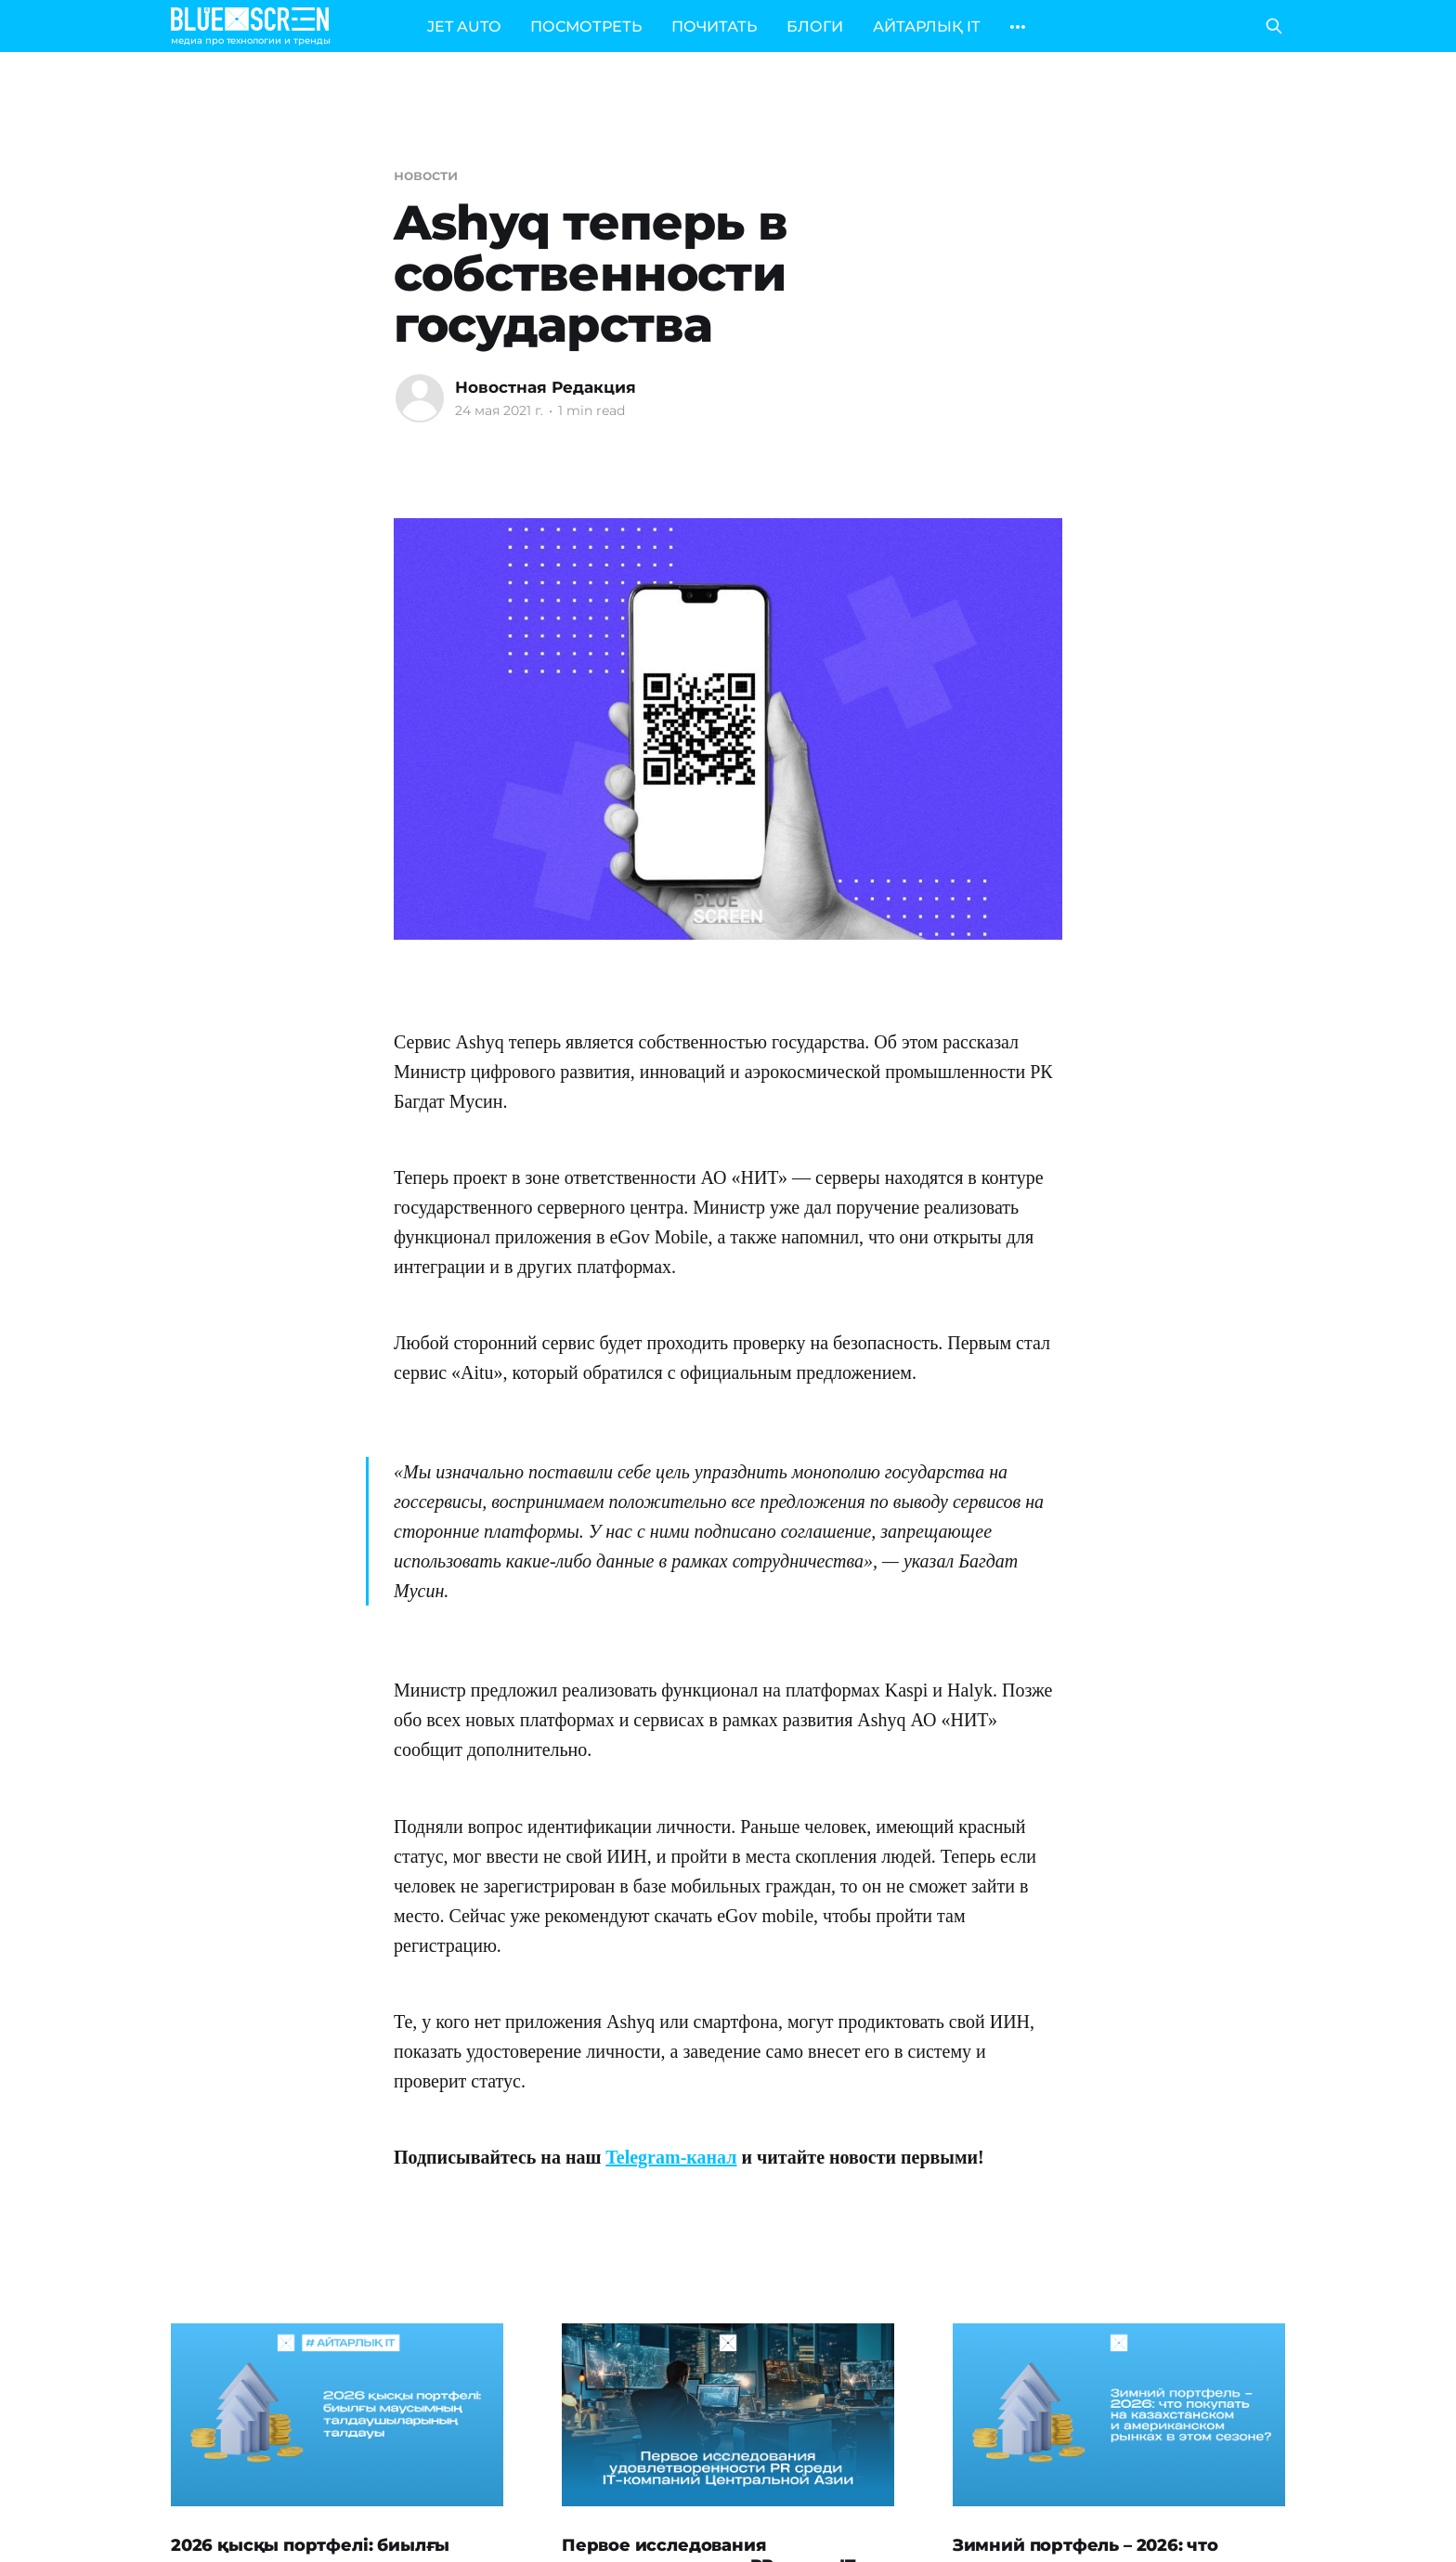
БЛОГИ (814, 26)
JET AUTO (463, 26)
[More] (1018, 27)
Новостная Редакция (545, 387)
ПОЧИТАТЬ (714, 26)
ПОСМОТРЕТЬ (586, 26)
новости (425, 175)
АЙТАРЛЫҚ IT (926, 26)
